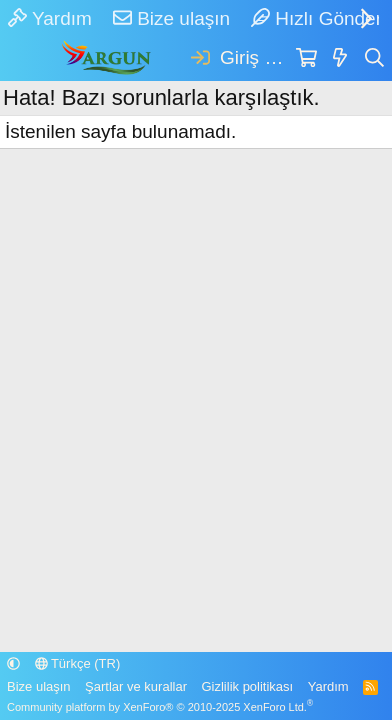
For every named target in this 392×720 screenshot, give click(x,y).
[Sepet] (306, 58)
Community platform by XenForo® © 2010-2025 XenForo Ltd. (160, 707)
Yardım (50, 18)
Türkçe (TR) (78, 663)
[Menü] (23, 59)
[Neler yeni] (340, 58)
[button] (13, 663)
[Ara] (375, 58)
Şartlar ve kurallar (136, 686)
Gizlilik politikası (247, 686)
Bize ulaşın (171, 18)
